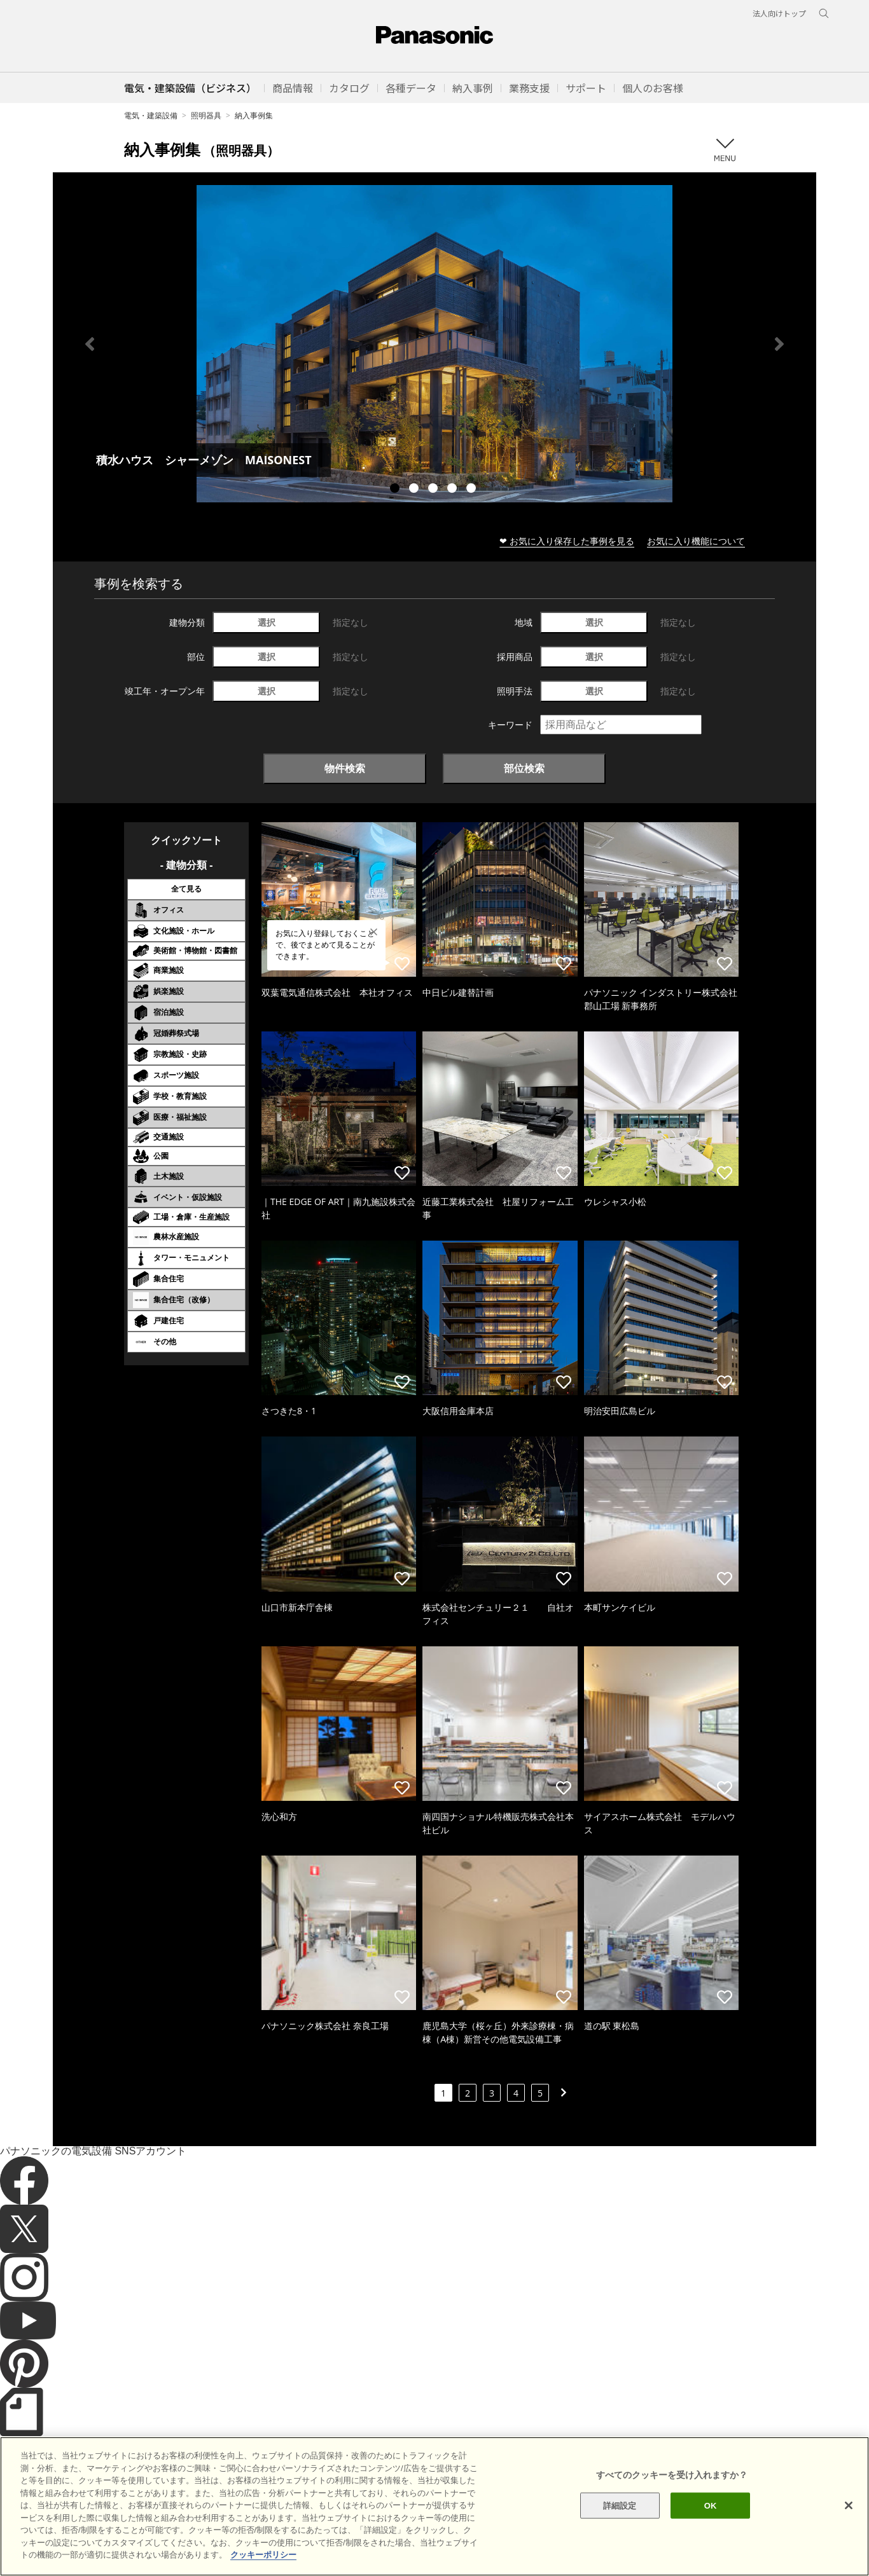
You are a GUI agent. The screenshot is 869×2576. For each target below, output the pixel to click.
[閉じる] (849, 2533)
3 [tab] (434, 489)
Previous (89, 344)
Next (779, 344)
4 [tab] (453, 489)
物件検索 (344, 768)
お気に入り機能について (696, 541)
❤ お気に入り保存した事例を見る (566, 541)
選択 (266, 622)
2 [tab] (415, 489)
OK (710, 2533)
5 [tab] (472, 489)
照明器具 (206, 115)
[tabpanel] (434, 343)
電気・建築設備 (150, 115)
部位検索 (524, 768)
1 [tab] (396, 489)
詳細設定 (620, 2533)
